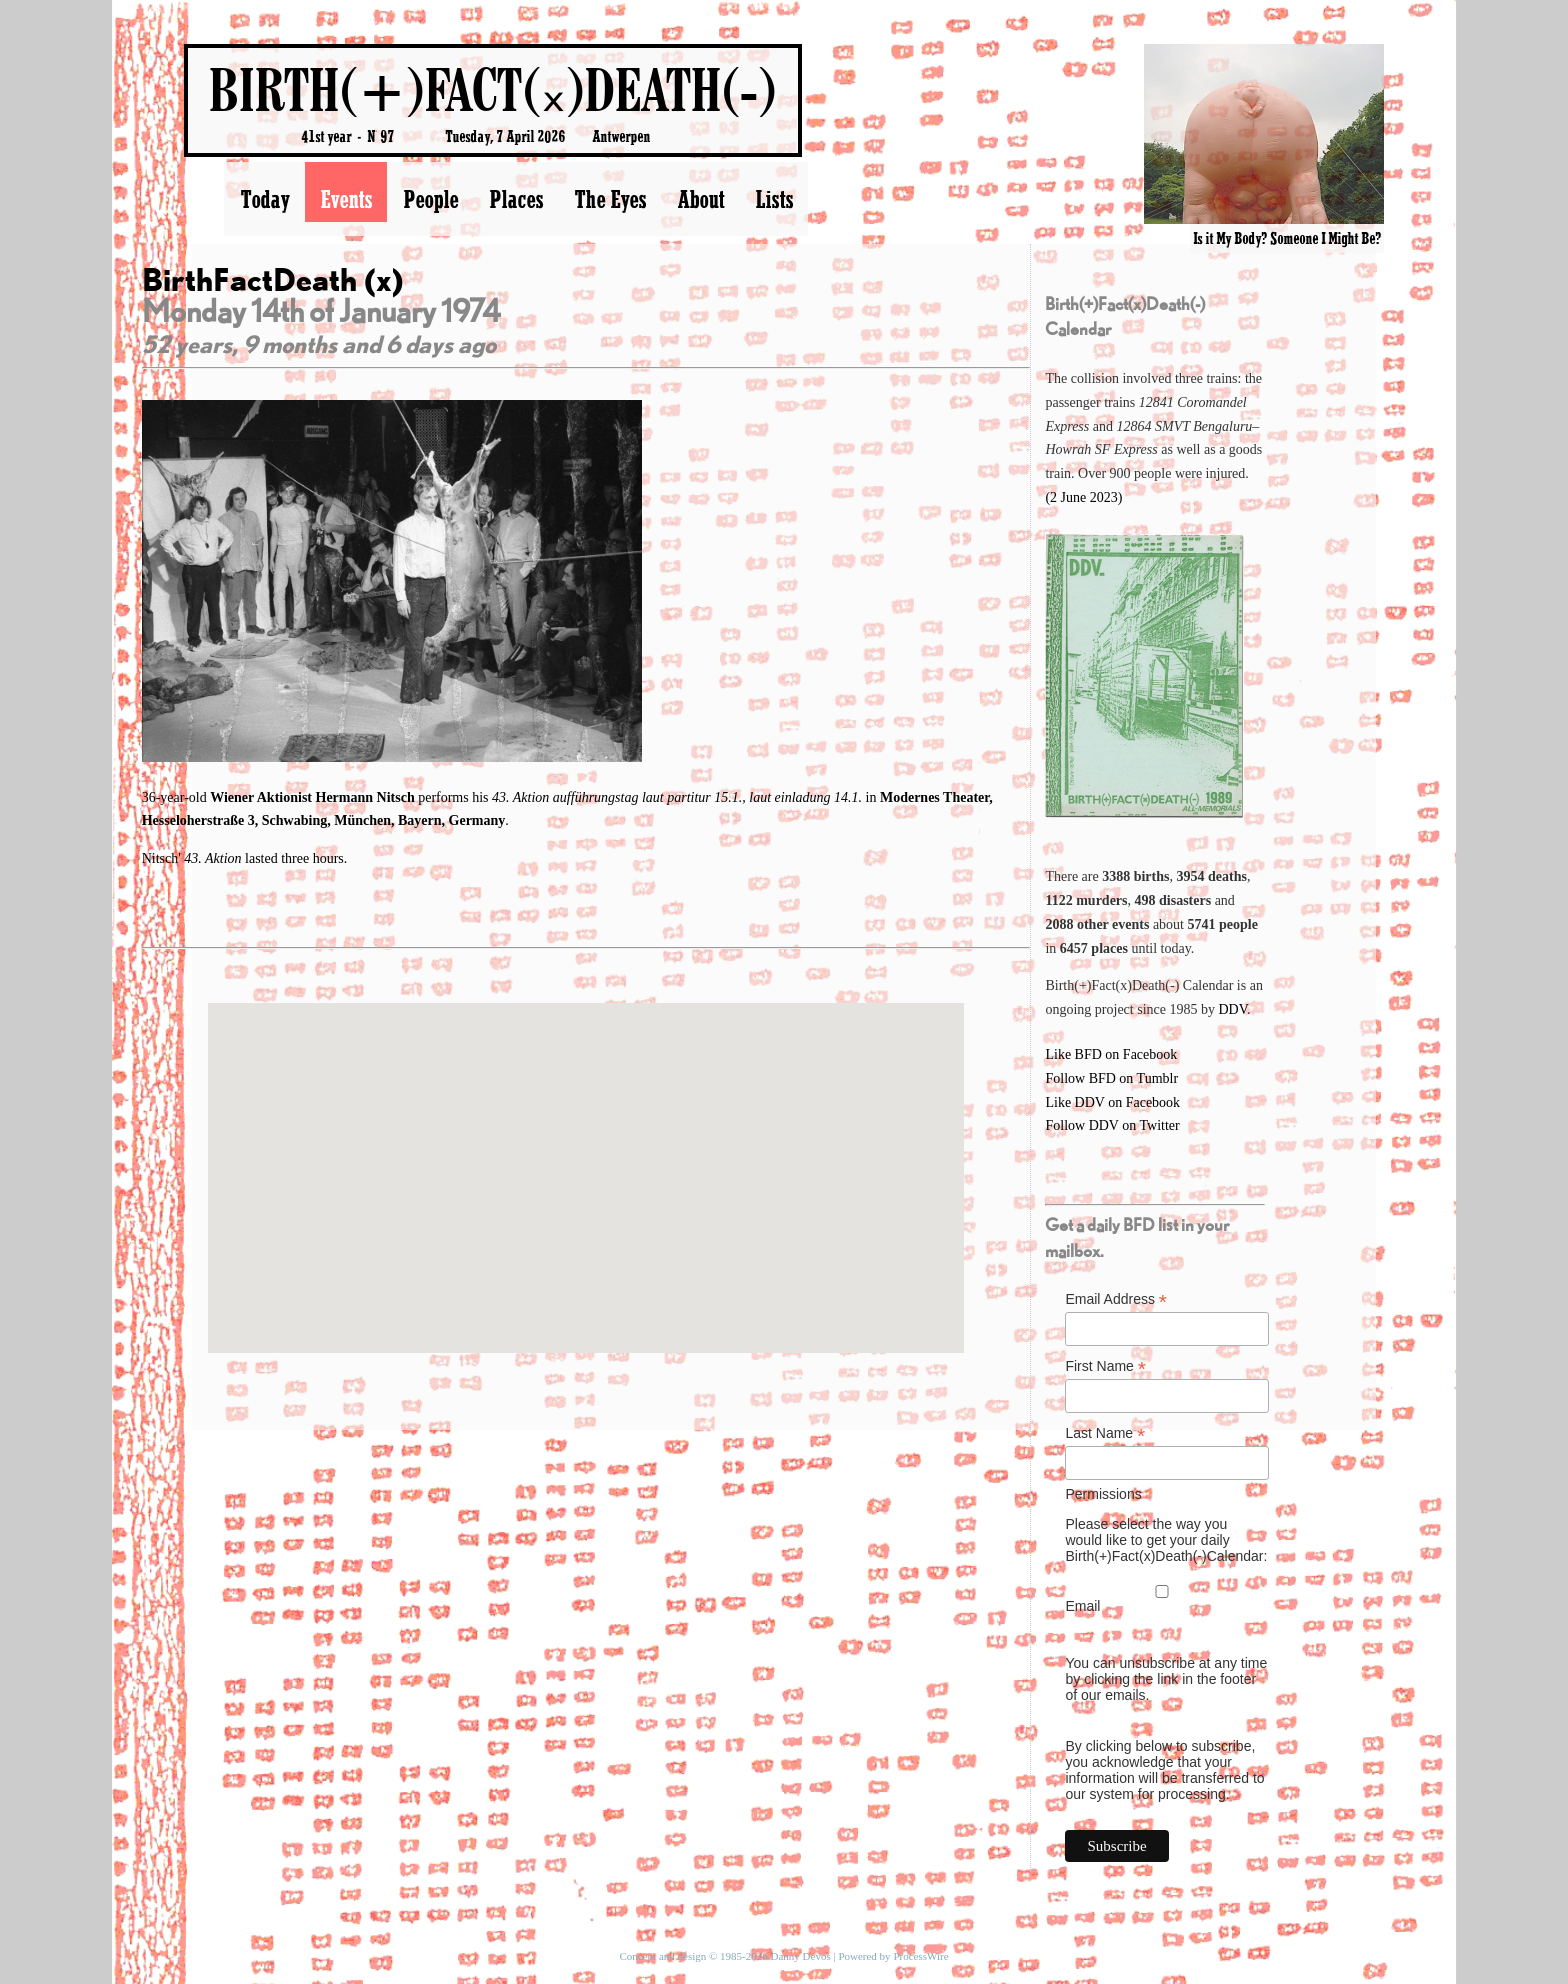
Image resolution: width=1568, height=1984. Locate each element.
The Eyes (610, 199)
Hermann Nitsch (367, 797)
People (430, 199)
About (700, 199)
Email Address (1116, 1299)
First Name (1105, 1366)
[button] (586, 1159)
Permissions (1103, 1494)
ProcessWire (920, 1956)
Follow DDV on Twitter (1112, 1125)
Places (516, 199)
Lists (774, 199)
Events (346, 199)
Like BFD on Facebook (1111, 1054)
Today (264, 199)
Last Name (1105, 1433)
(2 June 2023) (1083, 497)
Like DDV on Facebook (1112, 1102)
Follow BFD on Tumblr (1111, 1078)
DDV (1232, 1009)
